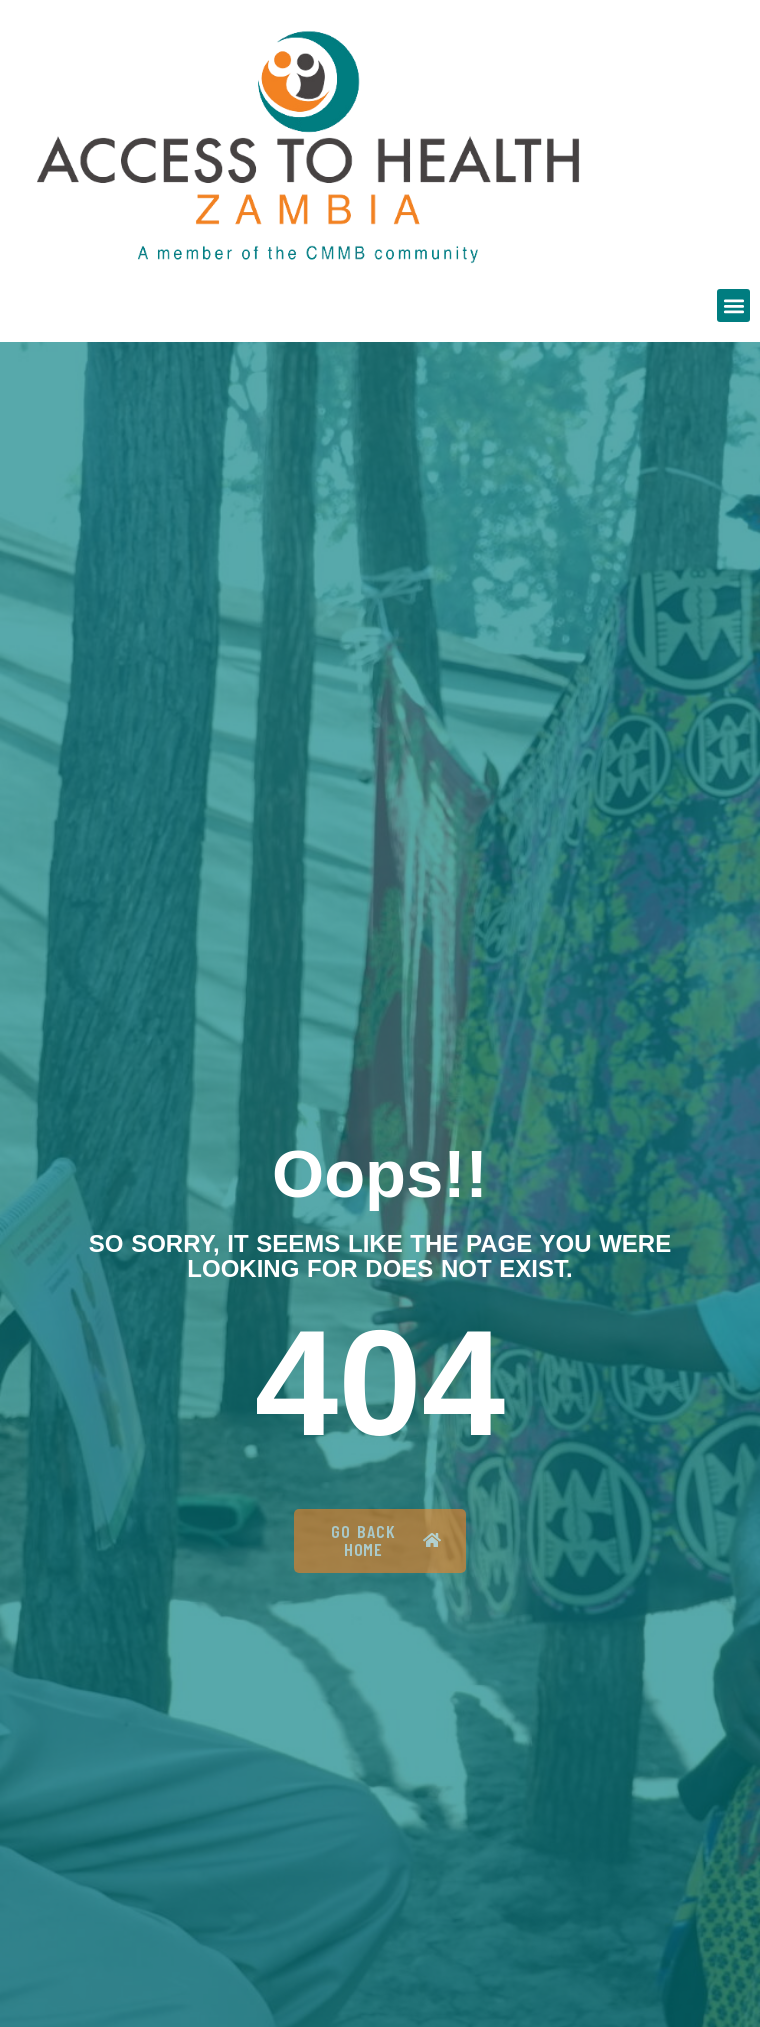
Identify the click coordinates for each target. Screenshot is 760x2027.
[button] (733, 305)
